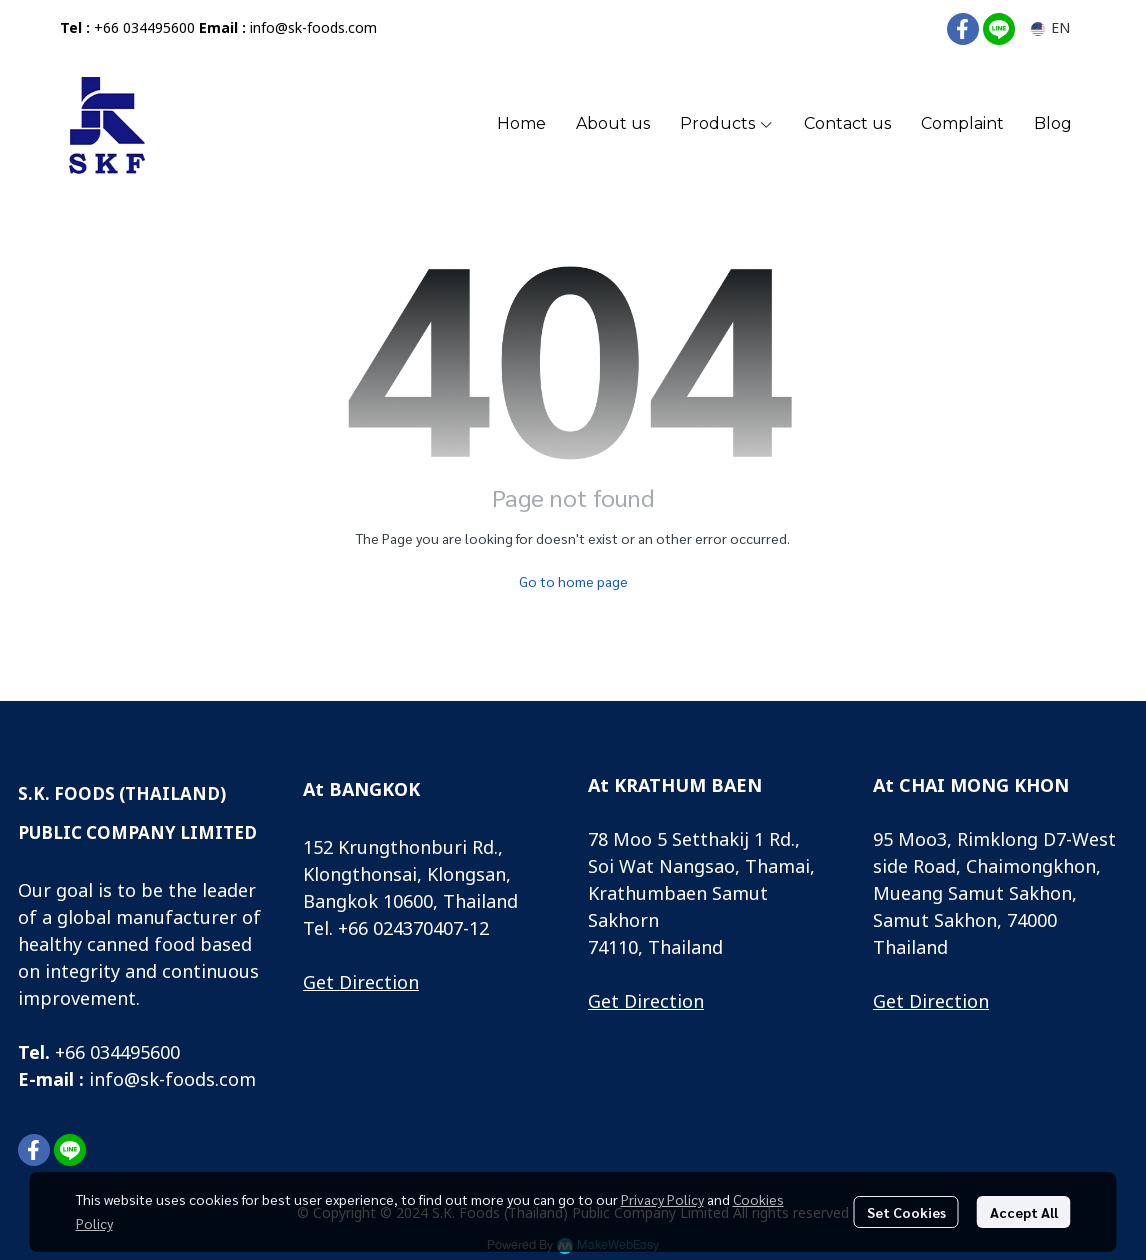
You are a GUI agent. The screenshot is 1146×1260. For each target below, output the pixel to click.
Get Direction (361, 983)
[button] (1050, 28)
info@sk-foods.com (313, 28)
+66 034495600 (144, 28)
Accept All (1024, 1212)
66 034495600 (122, 1053)
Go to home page (573, 581)
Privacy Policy (662, 1199)
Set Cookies (906, 1212)
